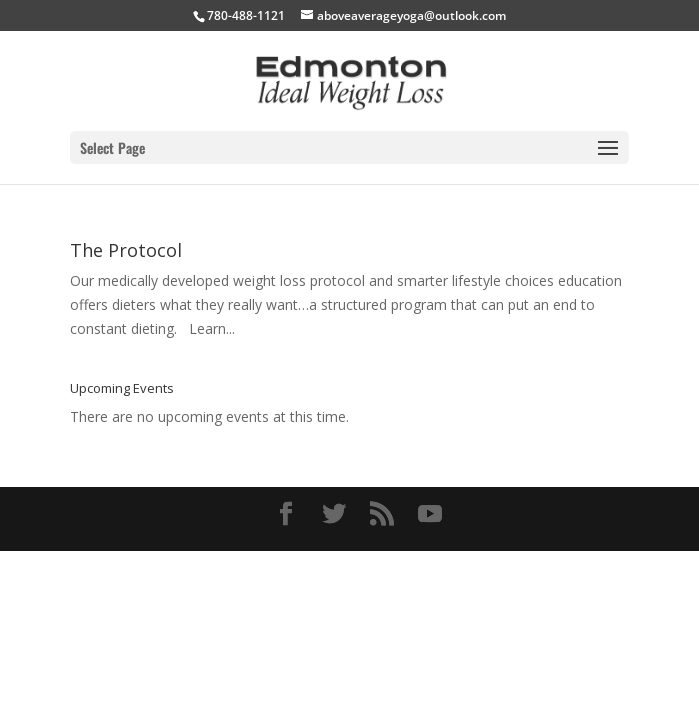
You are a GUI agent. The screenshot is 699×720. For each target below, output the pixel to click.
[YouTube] (430, 514)
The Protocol (126, 250)
